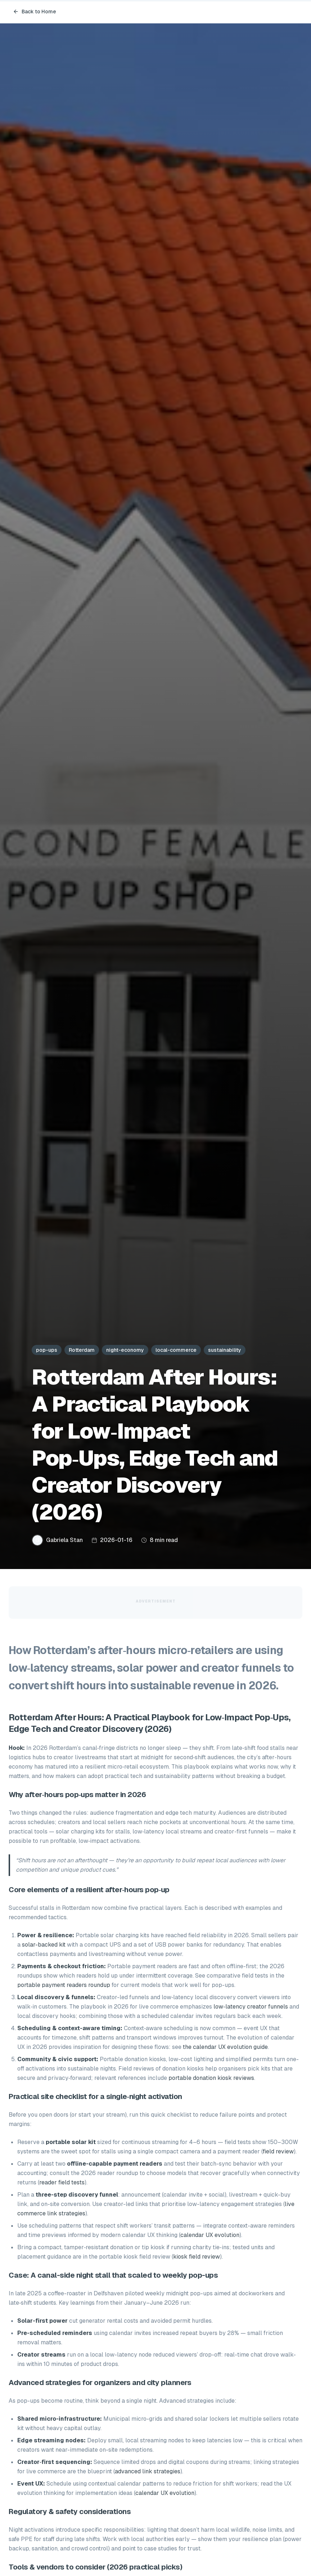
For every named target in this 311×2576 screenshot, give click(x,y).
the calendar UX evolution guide (225, 2047)
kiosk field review (196, 2256)
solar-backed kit (44, 1944)
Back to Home (34, 11)
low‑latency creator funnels (250, 2006)
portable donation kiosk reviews (211, 2078)
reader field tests (62, 2182)
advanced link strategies (147, 2471)
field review (278, 2151)
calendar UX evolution (209, 2235)
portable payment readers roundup (63, 1985)
